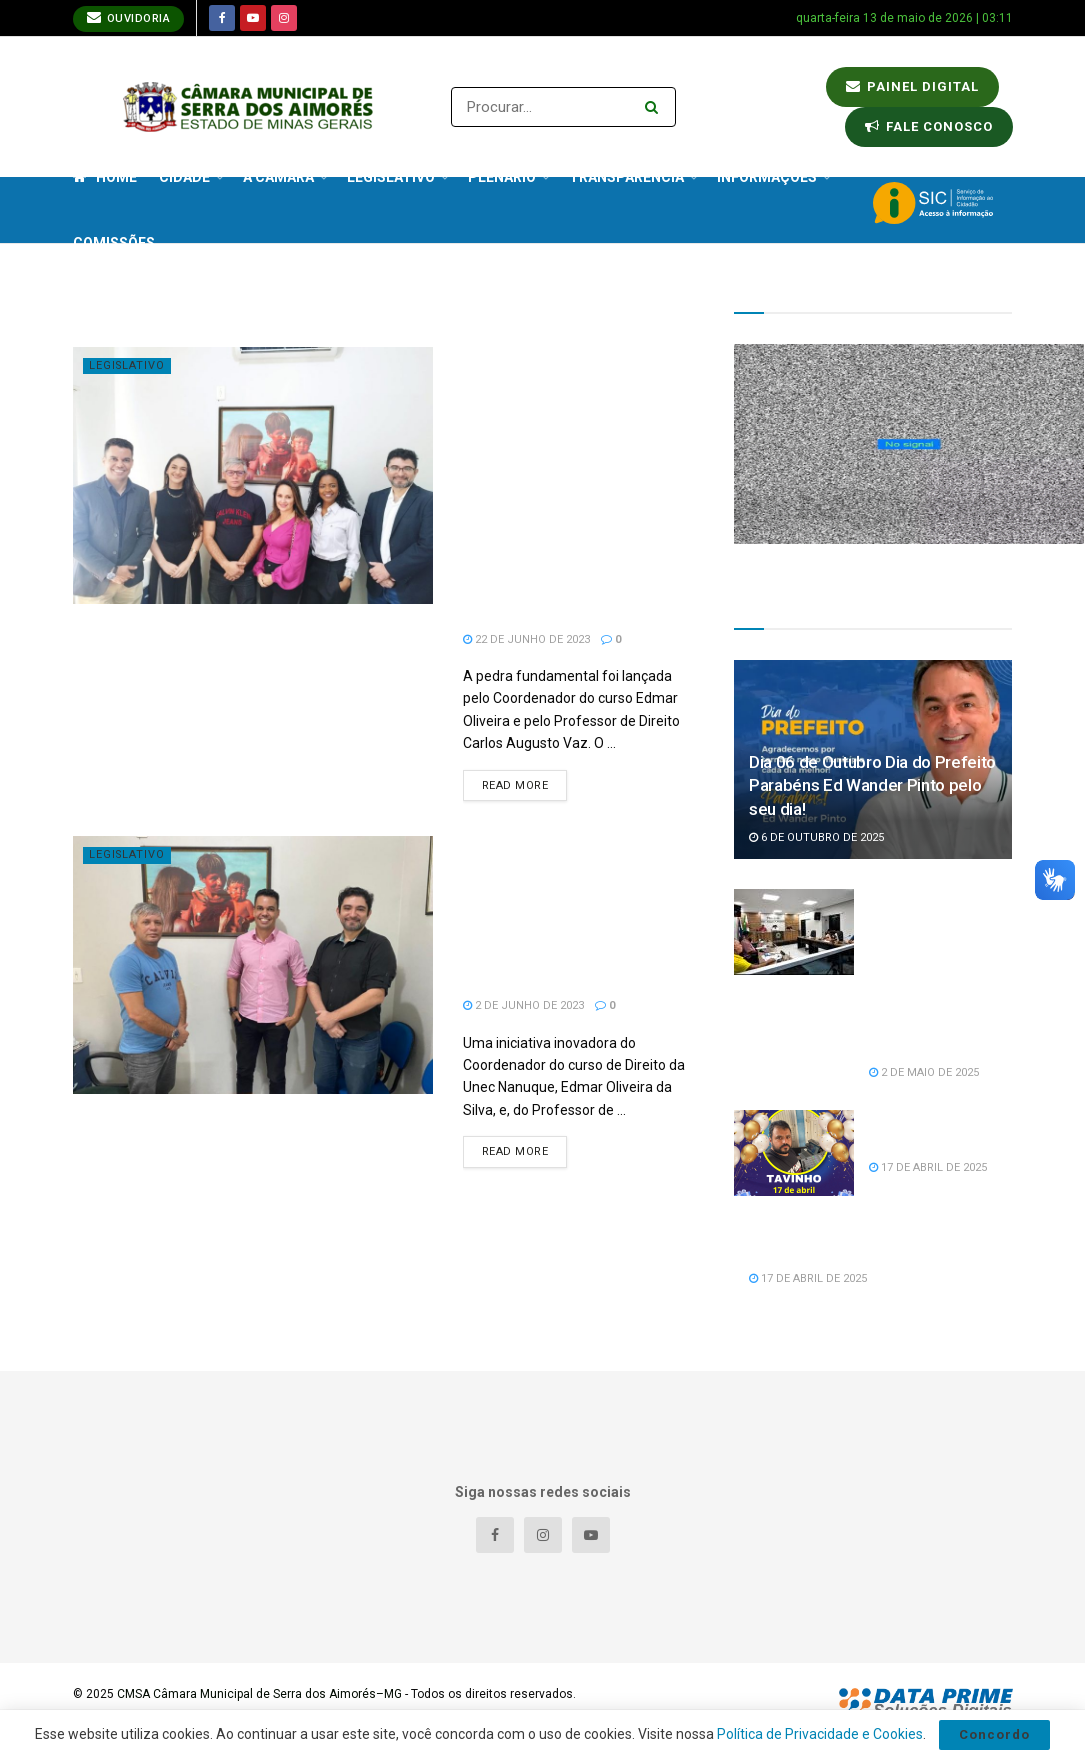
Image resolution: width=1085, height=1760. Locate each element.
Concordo (994, 1734)
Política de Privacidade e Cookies (820, 1734)
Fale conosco (929, 126)
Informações (767, 177)
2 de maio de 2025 (924, 1072)
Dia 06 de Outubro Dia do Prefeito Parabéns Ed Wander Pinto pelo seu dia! (872, 786)
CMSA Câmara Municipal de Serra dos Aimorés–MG (259, 1694)
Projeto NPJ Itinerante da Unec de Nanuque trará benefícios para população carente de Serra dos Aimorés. (568, 912)
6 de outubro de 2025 (816, 837)
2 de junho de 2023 (523, 1005)
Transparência (626, 177)
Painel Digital (912, 86)
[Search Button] (655, 107)
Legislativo (128, 365)
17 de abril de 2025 (928, 1167)
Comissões (114, 243)
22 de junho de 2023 (526, 639)
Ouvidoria (129, 17)
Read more (515, 785)
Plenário (502, 177)
